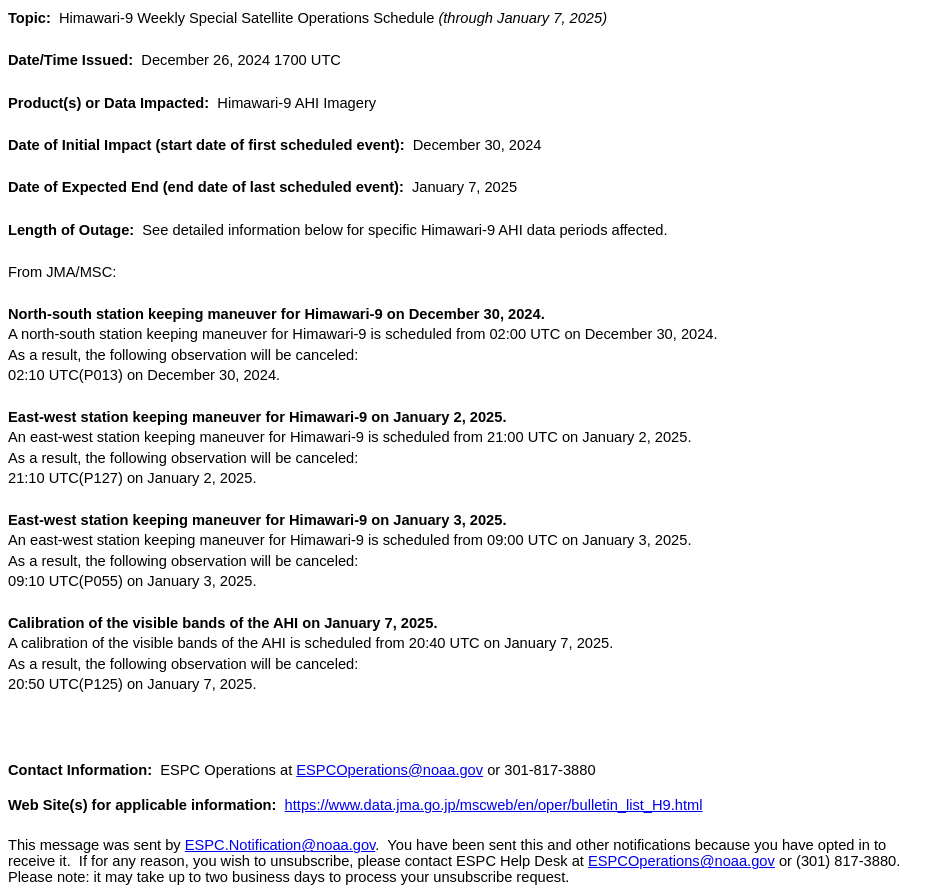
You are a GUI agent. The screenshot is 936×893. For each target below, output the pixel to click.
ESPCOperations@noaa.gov (389, 770)
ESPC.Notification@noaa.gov (280, 845)
